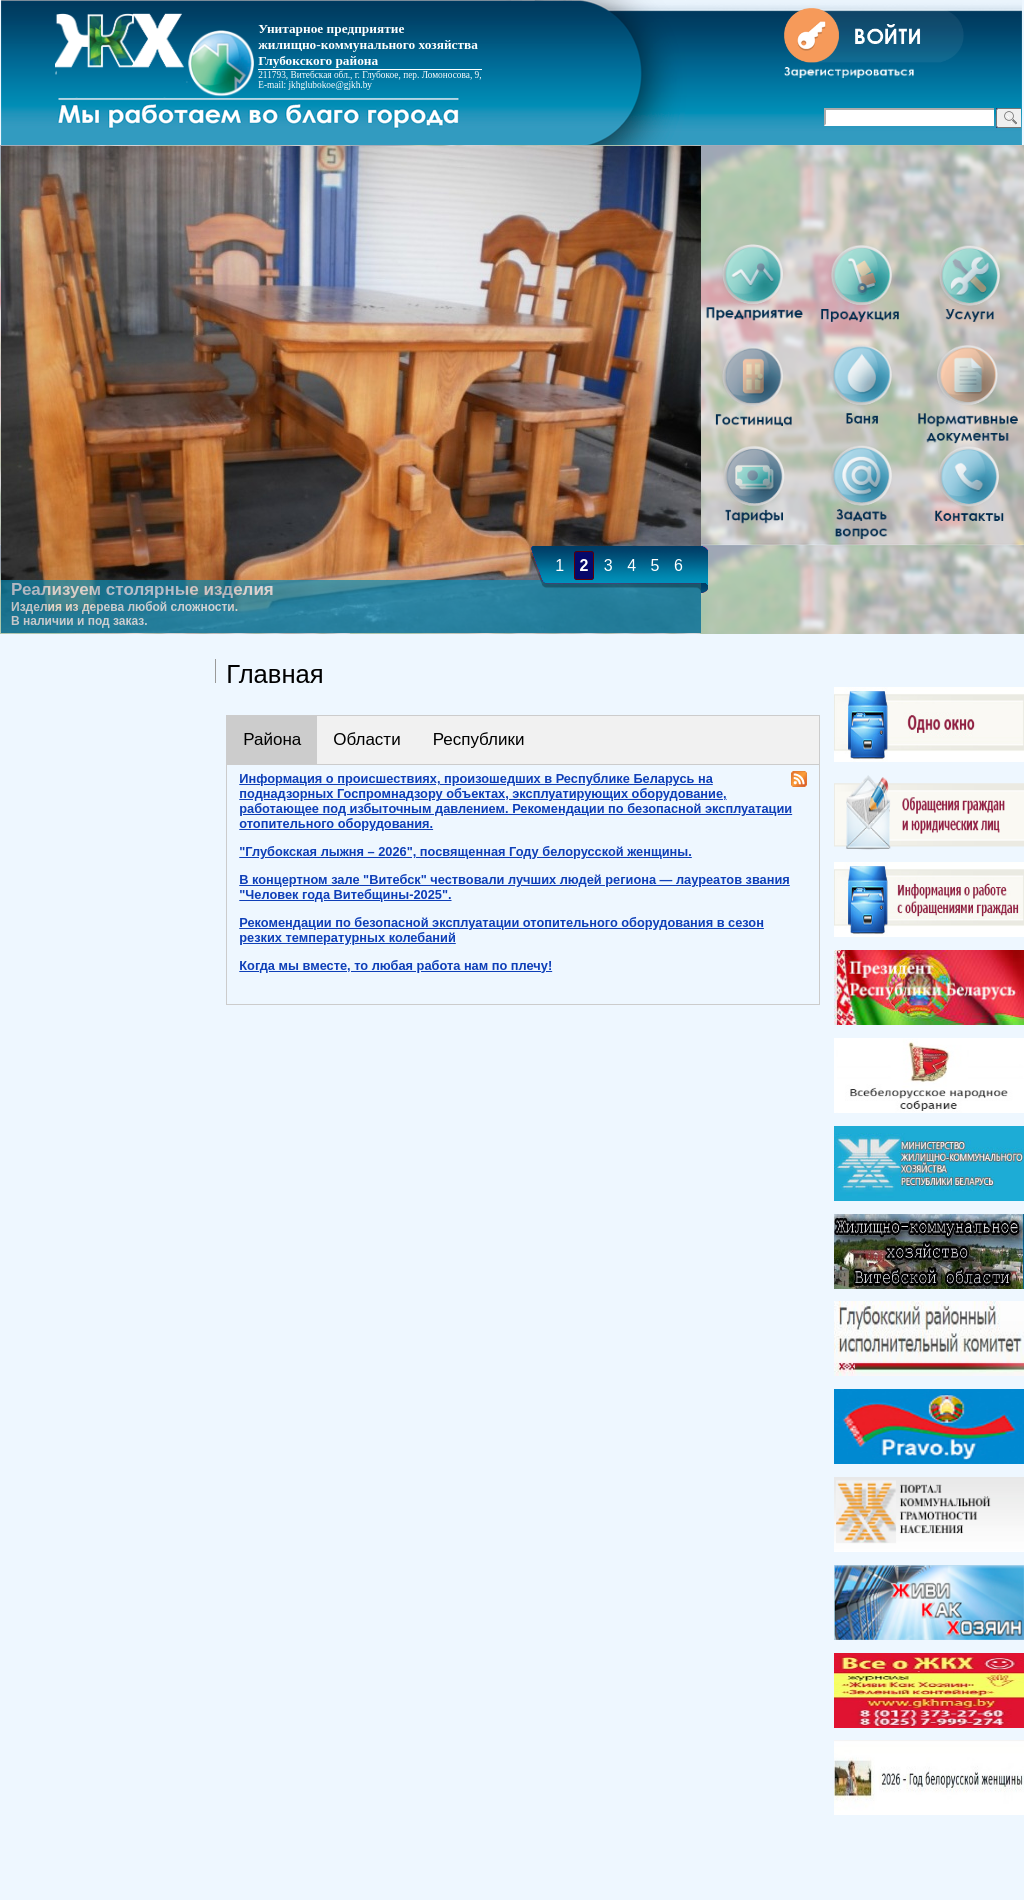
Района (272, 739)
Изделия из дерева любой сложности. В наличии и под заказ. (124, 614)
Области (366, 739)
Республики (479, 739)
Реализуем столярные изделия (142, 589)
